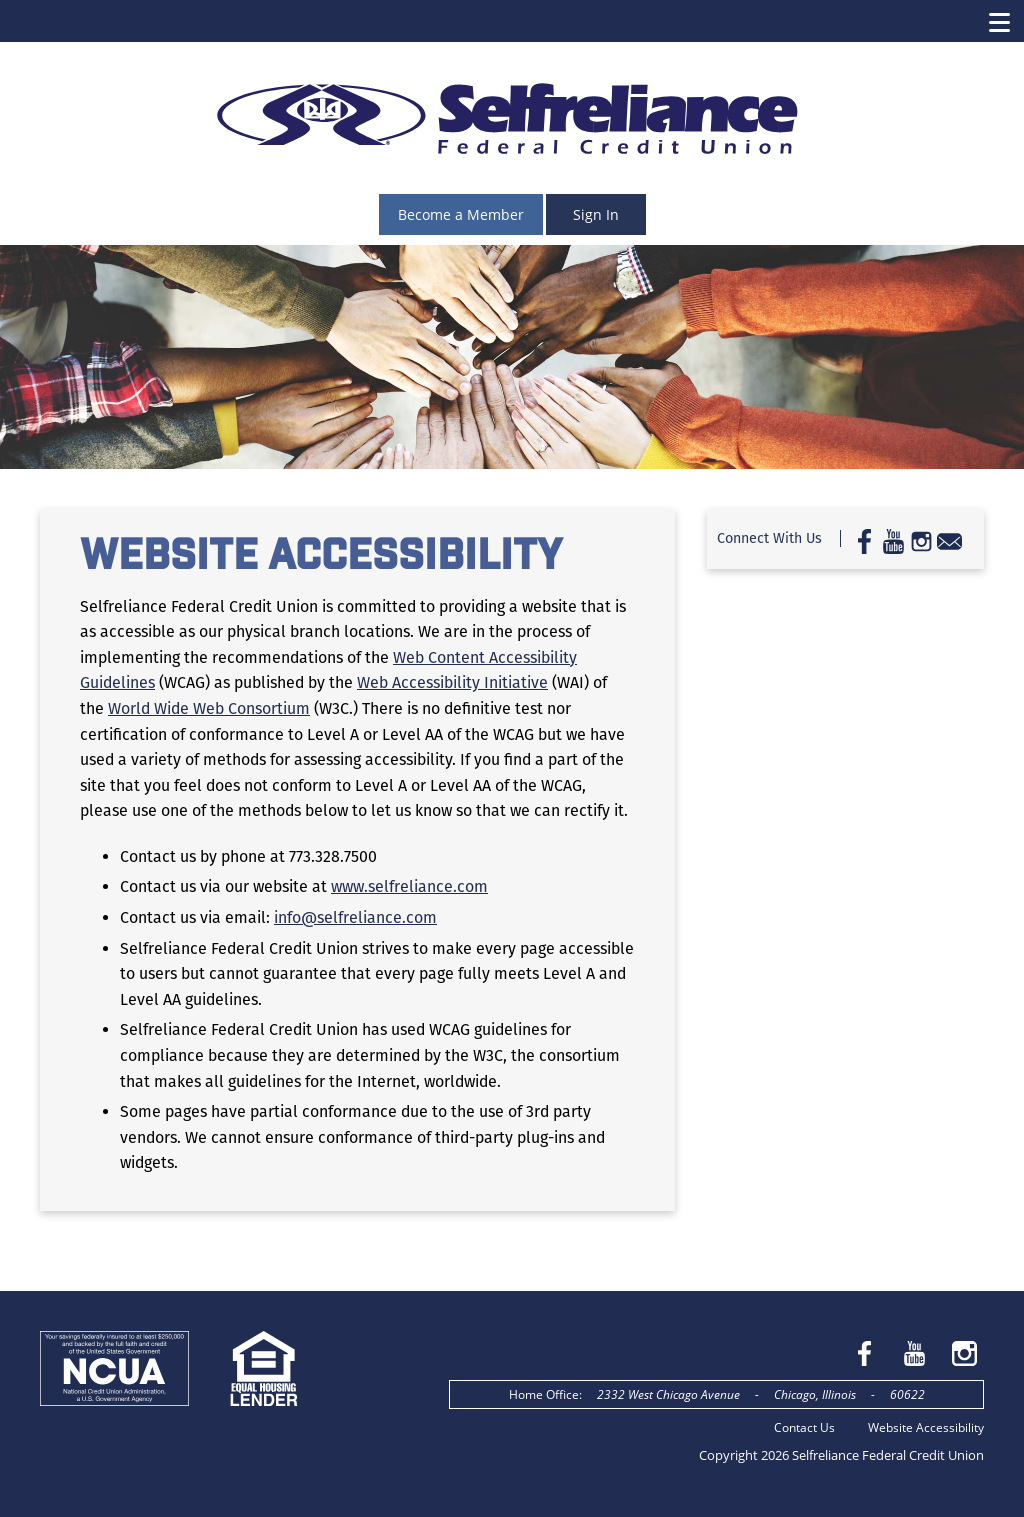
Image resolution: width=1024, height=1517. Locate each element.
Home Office (544, 1394)
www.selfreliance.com (409, 886)
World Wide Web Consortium (209, 708)
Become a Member (461, 214)
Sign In (596, 214)
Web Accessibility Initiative (452, 682)
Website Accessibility (926, 1427)
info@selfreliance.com (355, 917)
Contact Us (804, 1427)
